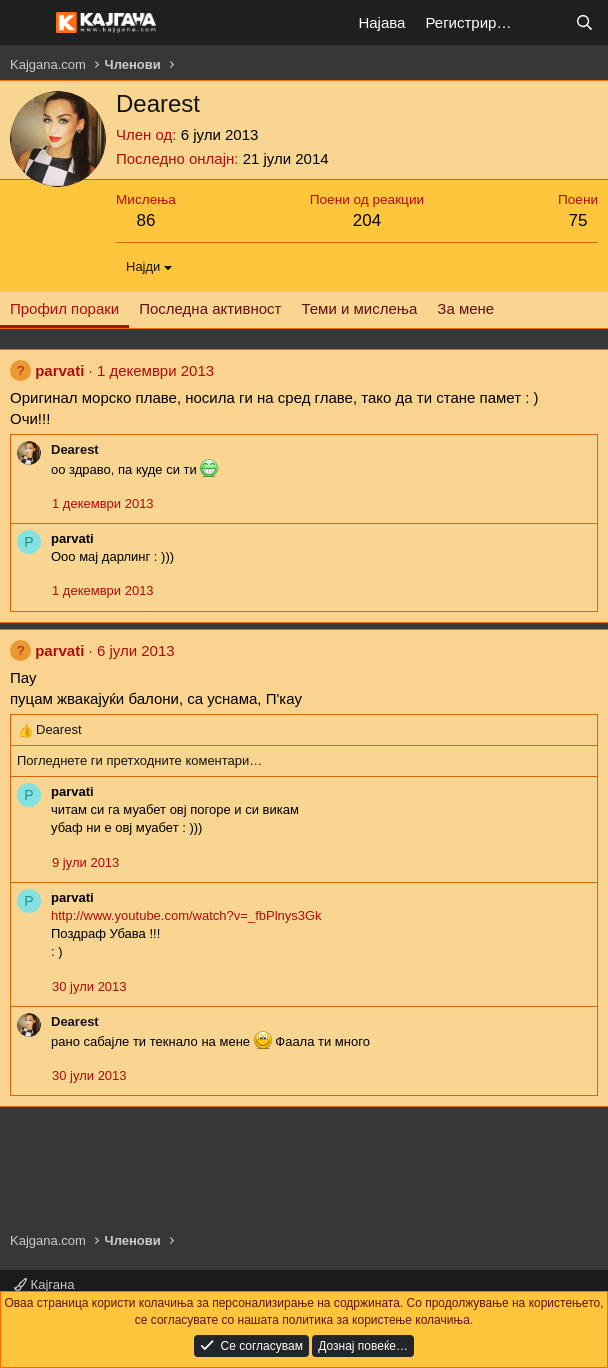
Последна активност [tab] (210, 308)
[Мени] (27, 23)
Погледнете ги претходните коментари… (139, 760)
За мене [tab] (465, 308)
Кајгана (44, 1284)
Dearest (75, 449)
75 (578, 220)
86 (145, 220)
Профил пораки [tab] (64, 308)
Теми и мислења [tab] (359, 308)
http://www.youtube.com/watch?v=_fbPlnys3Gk (186, 915)
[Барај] (584, 22)
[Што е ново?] (544, 22)
